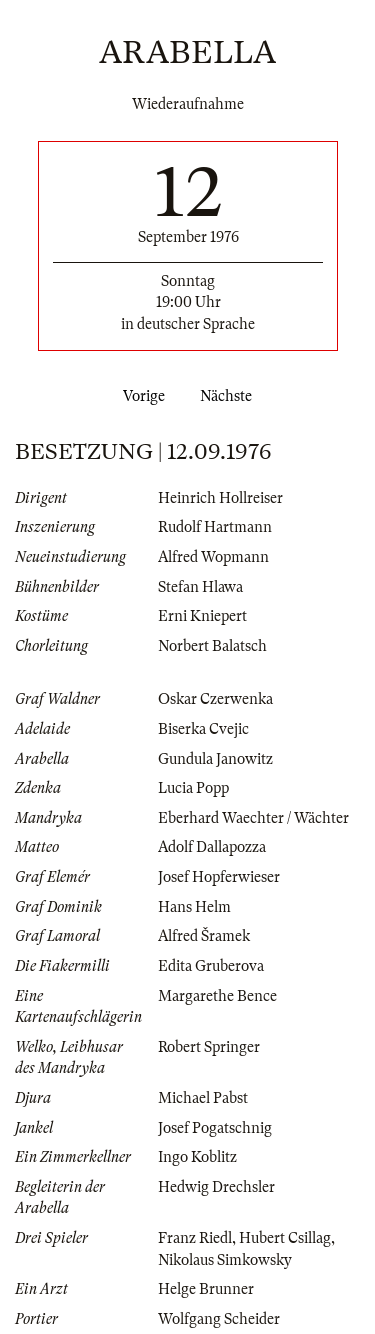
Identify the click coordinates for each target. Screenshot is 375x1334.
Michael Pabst (203, 1098)
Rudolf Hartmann (215, 527)
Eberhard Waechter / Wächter (253, 818)
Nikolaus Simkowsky (225, 1260)
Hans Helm (194, 907)
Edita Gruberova (211, 966)
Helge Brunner (206, 1289)
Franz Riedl (195, 1238)
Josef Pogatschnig (215, 1128)
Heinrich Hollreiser (220, 498)
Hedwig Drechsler (216, 1187)
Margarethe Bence (217, 996)
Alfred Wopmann (213, 557)
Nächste (230, 396)
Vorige (140, 396)
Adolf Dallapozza (212, 847)
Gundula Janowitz (215, 759)
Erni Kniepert (202, 616)
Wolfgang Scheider (219, 1319)
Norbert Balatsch (212, 646)
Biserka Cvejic (203, 729)
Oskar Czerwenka (215, 699)
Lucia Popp (193, 788)
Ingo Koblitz (197, 1157)
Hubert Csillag (285, 1238)
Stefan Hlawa (200, 587)
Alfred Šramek (204, 936)
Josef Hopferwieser (219, 877)
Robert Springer (209, 1047)
